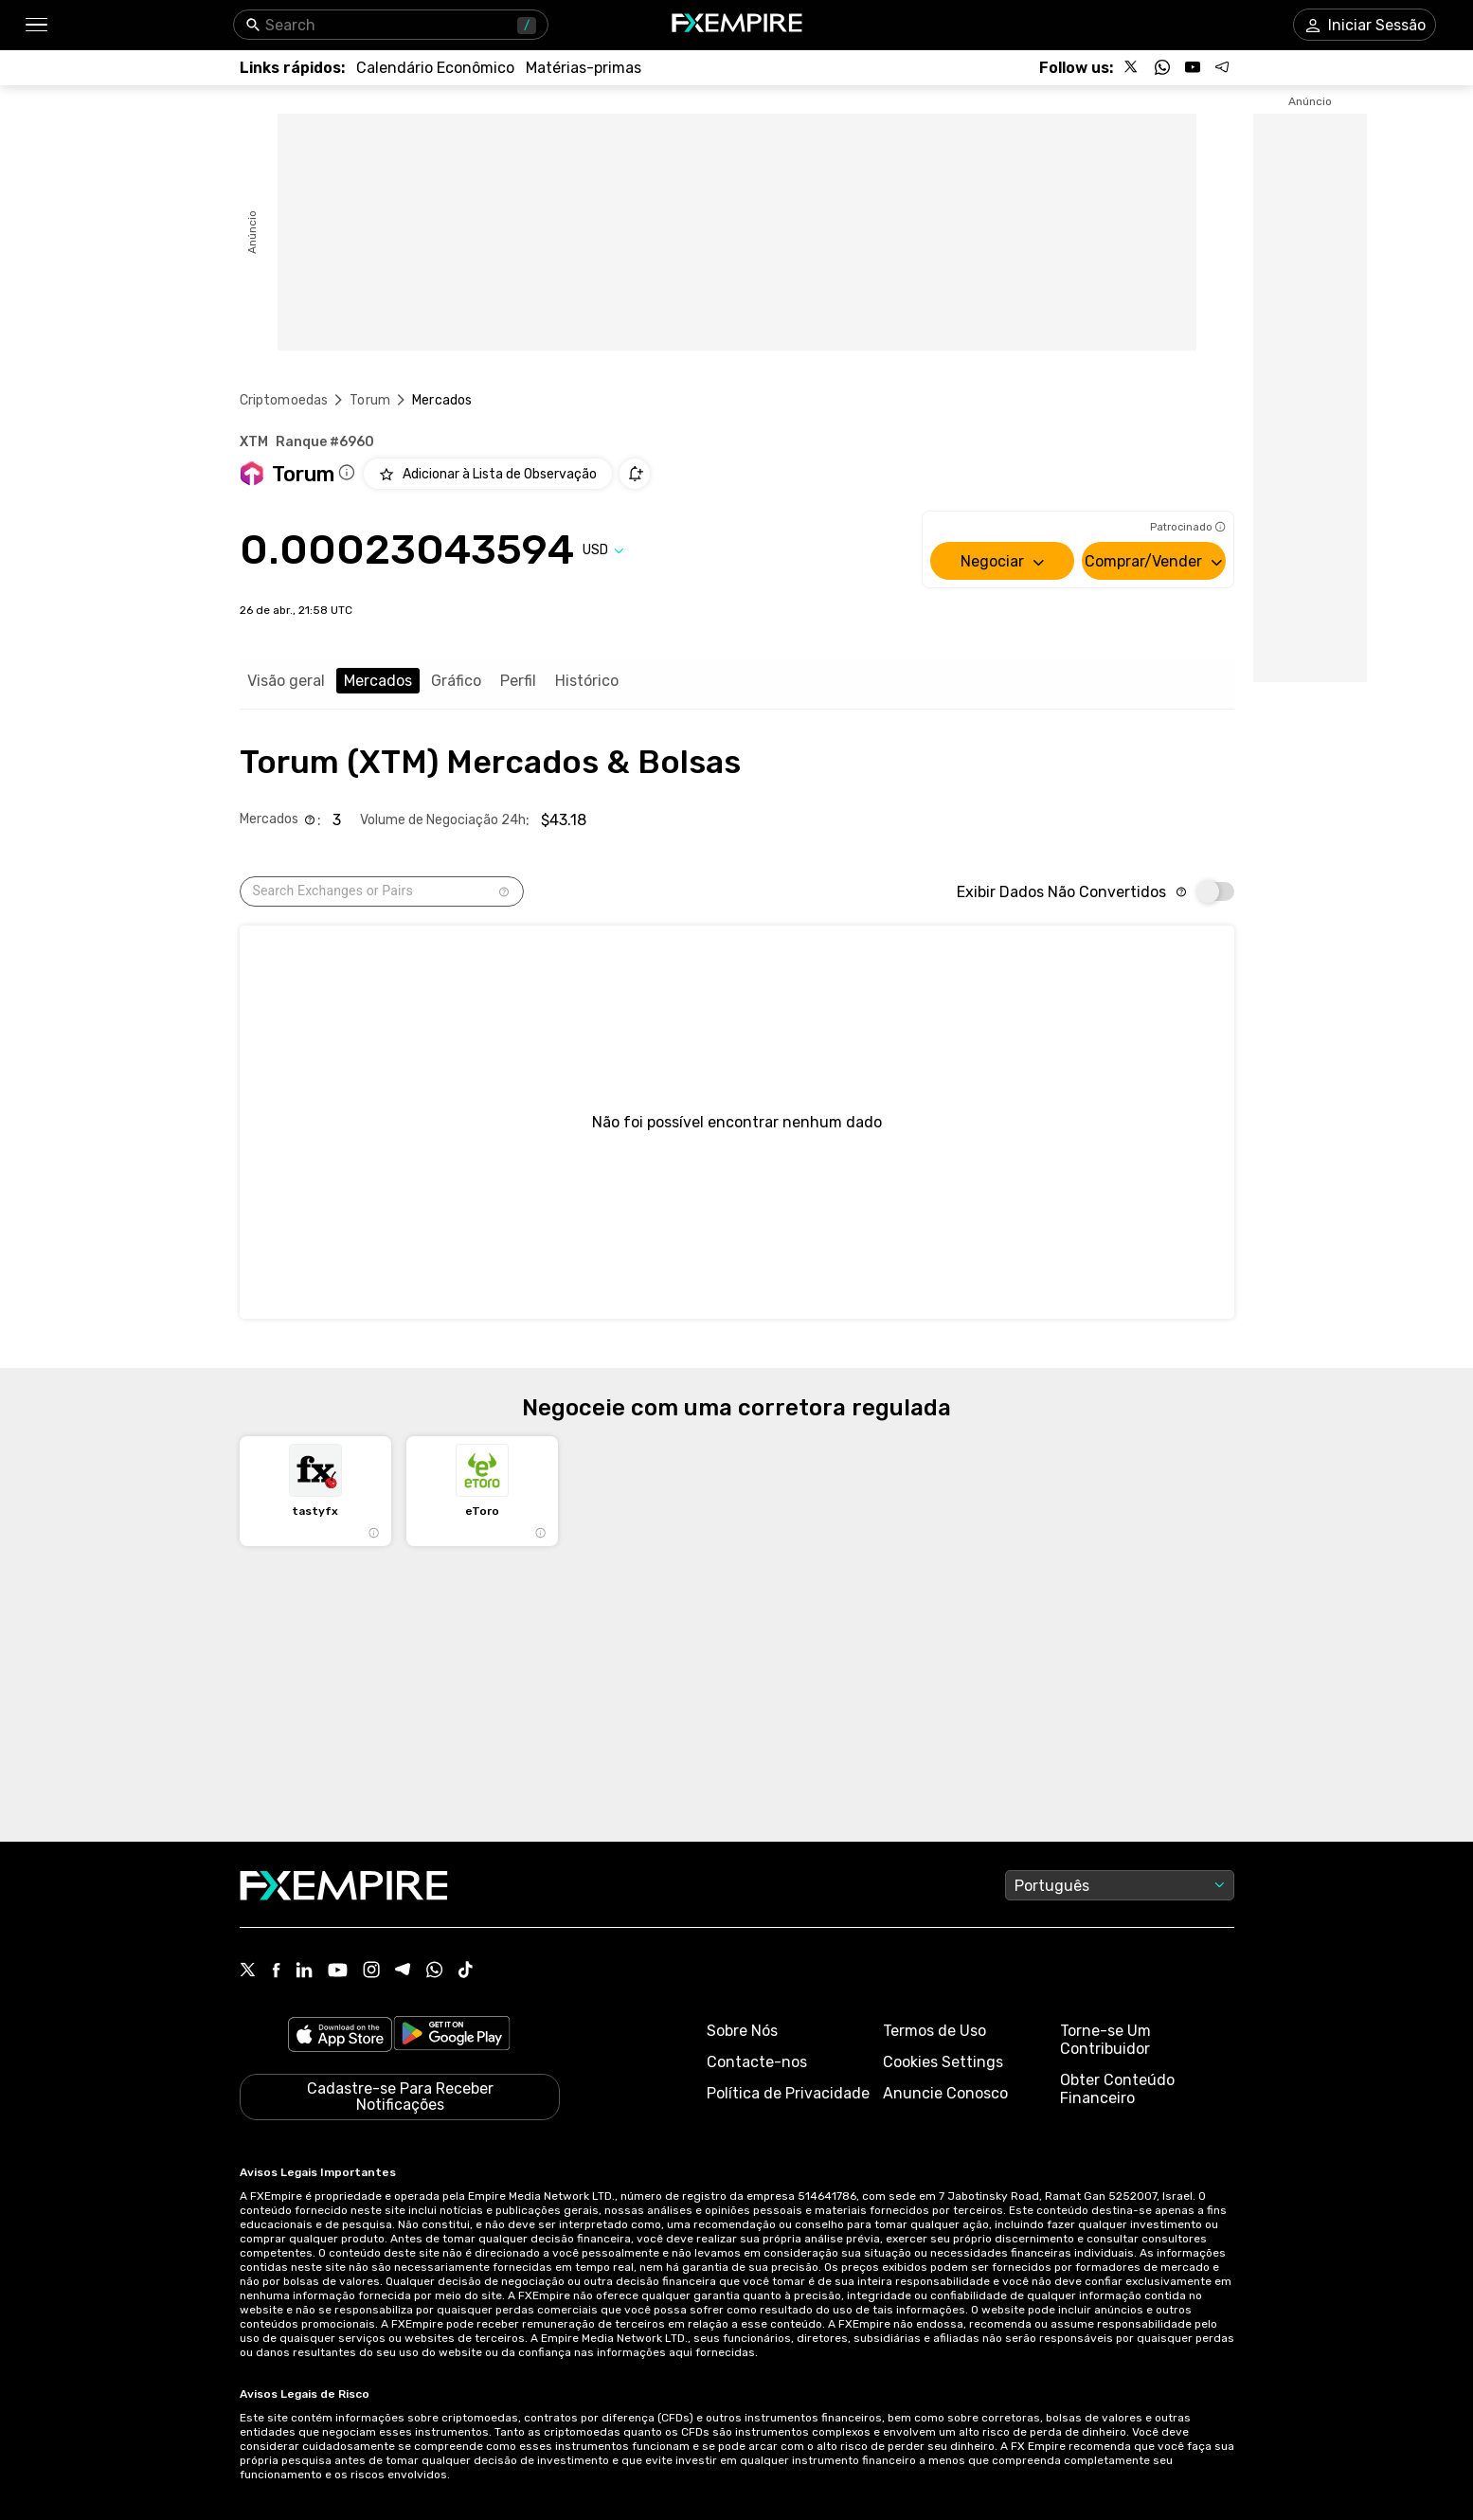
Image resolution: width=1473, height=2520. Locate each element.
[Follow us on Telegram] (1223, 67)
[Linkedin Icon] (304, 1971)
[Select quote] (603, 550)
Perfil (518, 681)
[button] (35, 25)
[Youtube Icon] (338, 1972)
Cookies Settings (943, 2062)
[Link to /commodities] (583, 68)
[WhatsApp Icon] (434, 1971)
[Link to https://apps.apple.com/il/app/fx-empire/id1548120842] (340, 2036)
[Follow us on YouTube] (1192, 67)
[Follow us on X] (1132, 67)
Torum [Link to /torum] (370, 400)
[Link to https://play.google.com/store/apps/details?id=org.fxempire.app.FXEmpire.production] (452, 2036)
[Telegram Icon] (403, 1971)
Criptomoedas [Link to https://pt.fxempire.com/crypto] (284, 400)
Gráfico (456, 681)
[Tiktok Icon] (466, 1971)
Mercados (378, 681)
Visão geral (286, 681)
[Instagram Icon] (371, 1971)
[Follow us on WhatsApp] (1162, 67)
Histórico (587, 681)
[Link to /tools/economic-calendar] (435, 68)
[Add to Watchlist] (488, 474)
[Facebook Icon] (276, 1972)
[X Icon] (248, 1971)
